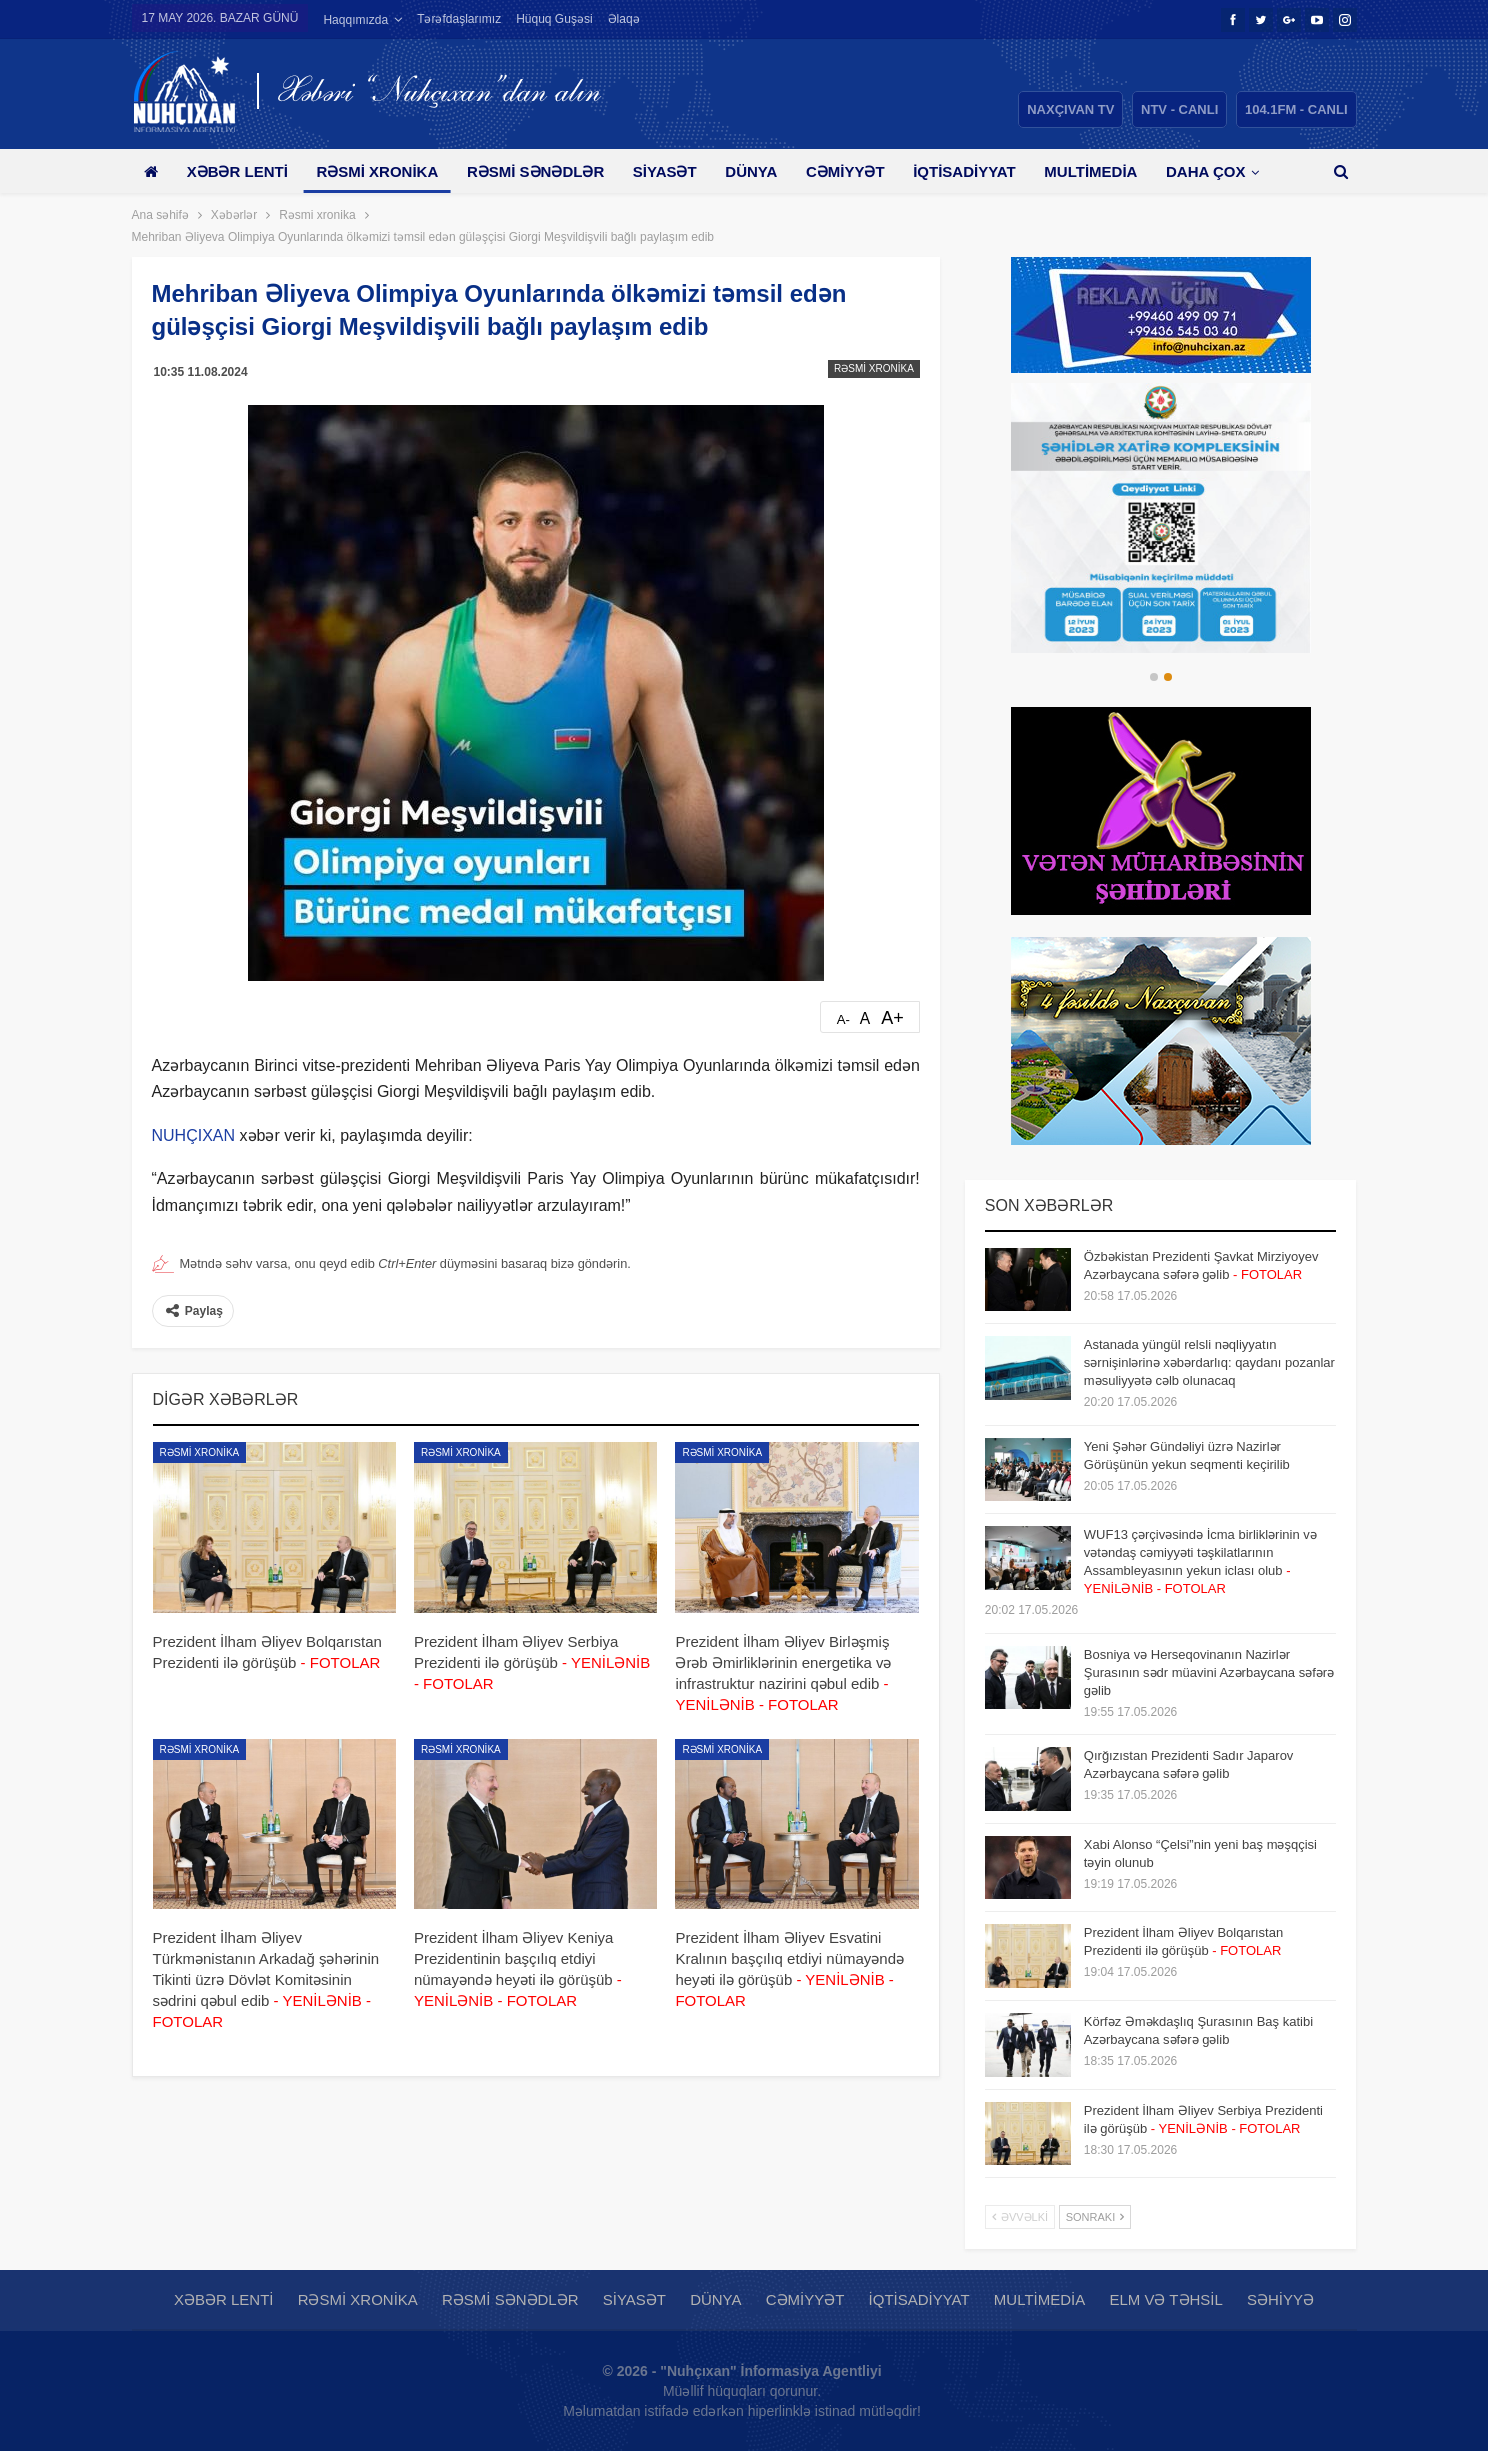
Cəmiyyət (845, 171)
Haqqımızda (355, 20)
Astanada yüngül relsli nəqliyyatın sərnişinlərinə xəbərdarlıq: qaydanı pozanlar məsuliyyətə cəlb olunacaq (1209, 1362)
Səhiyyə (1280, 2299)
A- (843, 1019)
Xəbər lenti (237, 171)
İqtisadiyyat (964, 171)
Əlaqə (624, 19)
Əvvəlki (1020, 2217)
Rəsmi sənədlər (535, 171)
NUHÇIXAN (194, 1135)
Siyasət (665, 171)
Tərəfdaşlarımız (459, 19)
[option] (1161, 518)
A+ (892, 1018)
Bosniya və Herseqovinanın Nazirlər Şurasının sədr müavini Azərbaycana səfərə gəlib (1209, 1672)
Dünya (751, 171)
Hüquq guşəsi (554, 19)
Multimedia (1090, 171)
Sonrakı (1095, 2217)
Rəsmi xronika (377, 171)
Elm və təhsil (1165, 2299)
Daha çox (1205, 171)
